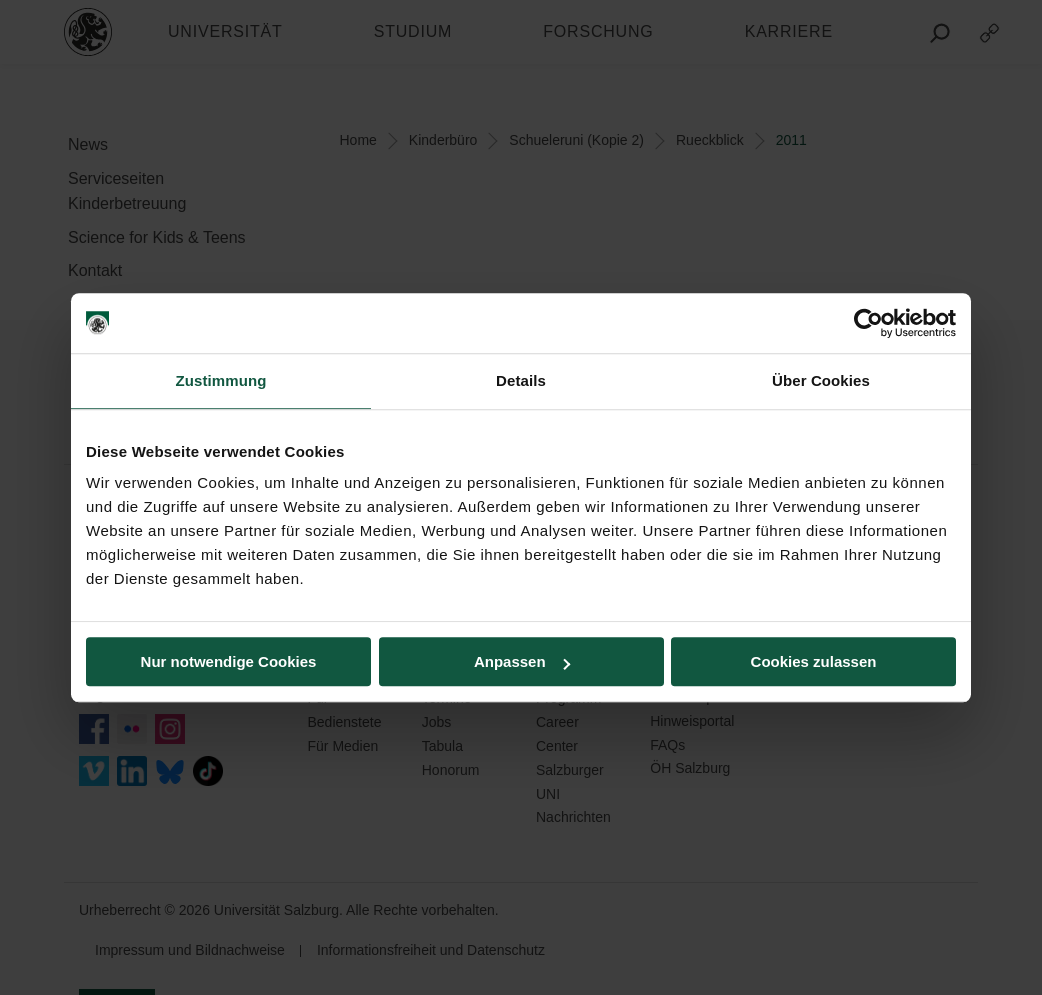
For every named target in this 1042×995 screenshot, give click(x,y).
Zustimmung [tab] (221, 380)
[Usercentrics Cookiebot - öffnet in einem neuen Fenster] (868, 323)
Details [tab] (521, 380)
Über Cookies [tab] (821, 380)
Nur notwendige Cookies (229, 661)
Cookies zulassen (814, 661)
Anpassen (522, 661)
